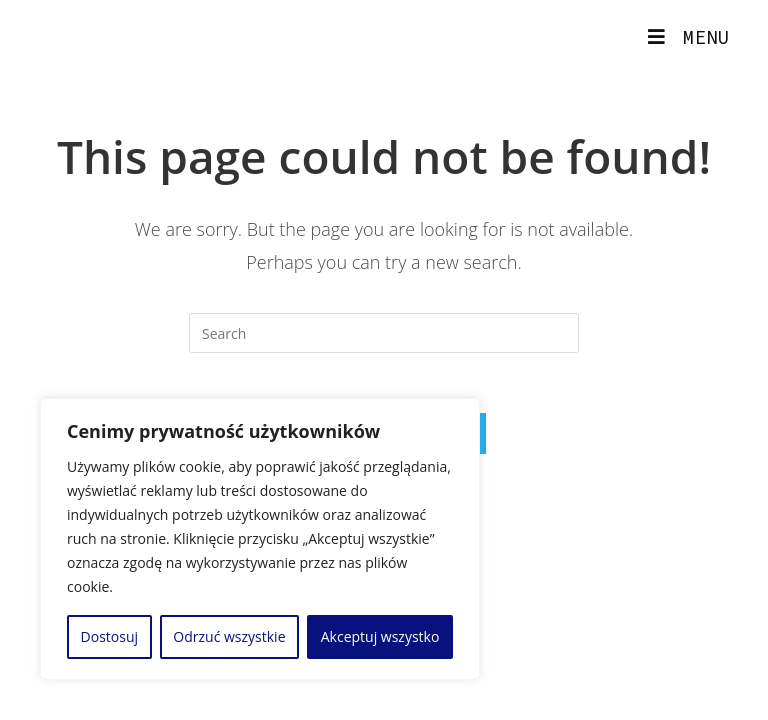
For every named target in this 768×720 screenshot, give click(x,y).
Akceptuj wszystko (380, 636)
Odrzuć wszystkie (229, 636)
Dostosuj (109, 636)
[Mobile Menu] (689, 37)
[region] (260, 539)
